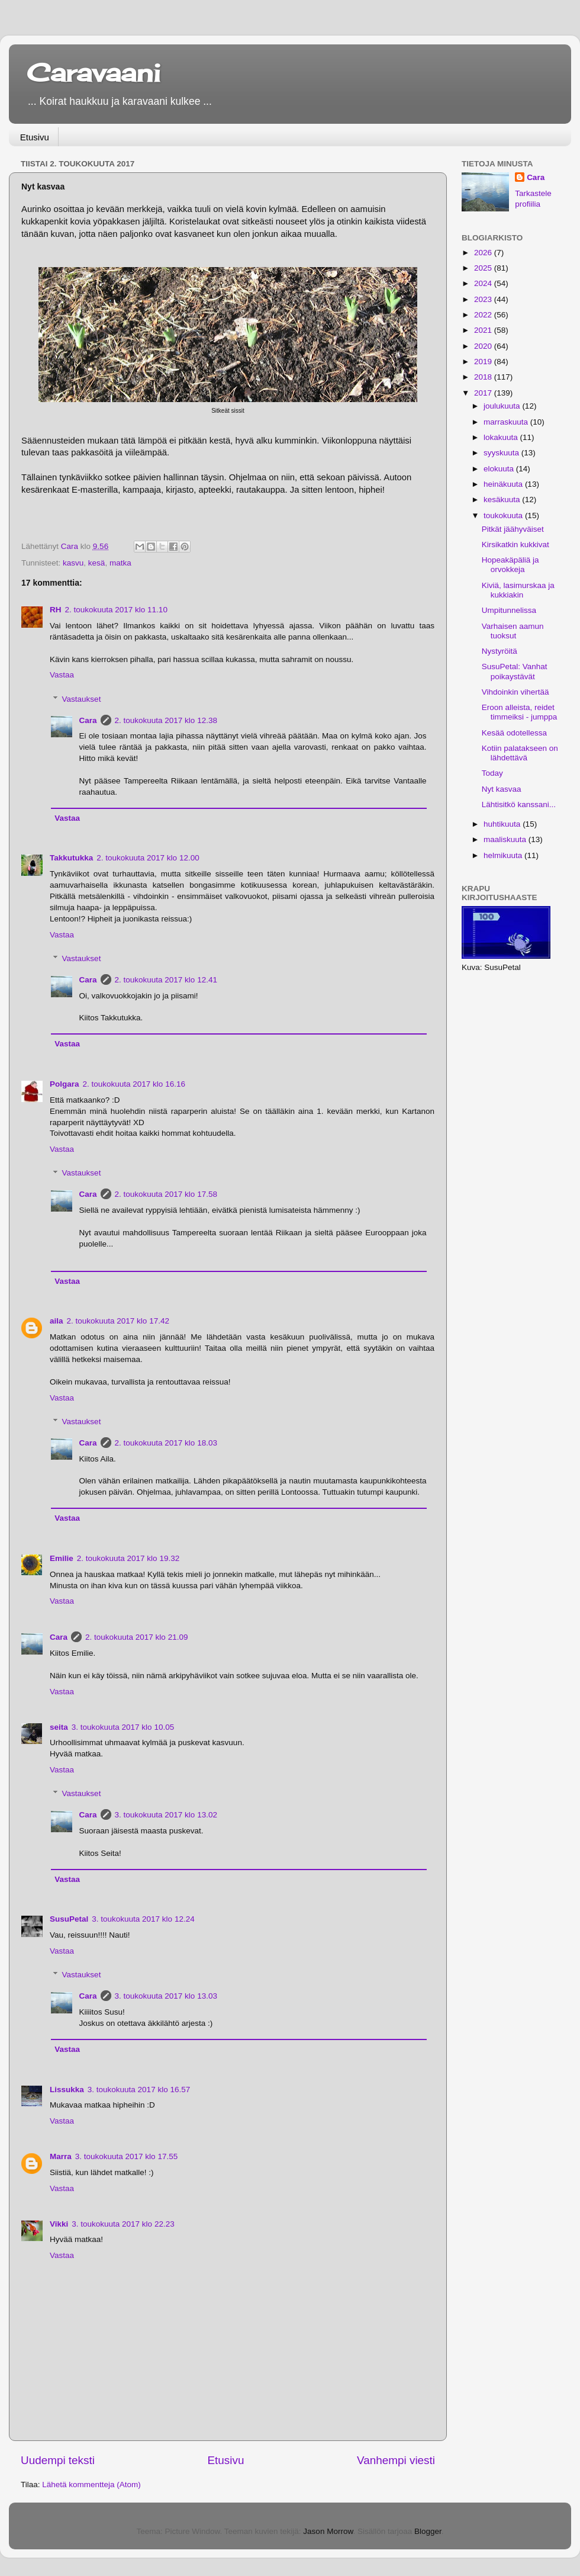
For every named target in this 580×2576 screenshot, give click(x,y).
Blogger (428, 2531)
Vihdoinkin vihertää (515, 692)
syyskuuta (502, 452)
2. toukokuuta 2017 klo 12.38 (166, 720)
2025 (484, 268)
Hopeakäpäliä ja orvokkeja (510, 564)
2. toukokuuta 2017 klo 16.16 (134, 1084)
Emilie (61, 1558)
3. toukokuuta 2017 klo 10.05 (123, 1727)
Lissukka (67, 2089)
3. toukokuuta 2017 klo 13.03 (166, 1996)
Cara (88, 720)
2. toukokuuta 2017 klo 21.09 (136, 1637)
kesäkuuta (503, 499)
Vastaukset (81, 699)
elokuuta (500, 468)
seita (59, 1727)
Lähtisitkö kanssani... (519, 804)
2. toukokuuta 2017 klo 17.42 (118, 1320)
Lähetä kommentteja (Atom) (91, 2484)
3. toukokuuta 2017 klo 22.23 (123, 2224)
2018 (484, 376)
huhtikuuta (503, 824)
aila (56, 1320)
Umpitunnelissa (509, 610)
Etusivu (34, 137)
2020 (484, 346)
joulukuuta (503, 406)
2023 (484, 299)
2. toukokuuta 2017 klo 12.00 (147, 857)
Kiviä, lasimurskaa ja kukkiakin (518, 590)
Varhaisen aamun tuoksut (513, 631)
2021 (484, 330)
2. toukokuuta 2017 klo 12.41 (166, 979)
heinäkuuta (504, 484)
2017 (484, 392)
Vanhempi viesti (396, 2460)
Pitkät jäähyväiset (513, 529)
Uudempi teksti (58, 2460)
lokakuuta (502, 437)
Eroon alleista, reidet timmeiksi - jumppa (520, 712)
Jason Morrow (328, 2531)
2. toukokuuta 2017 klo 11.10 (116, 609)
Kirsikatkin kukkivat (515, 544)
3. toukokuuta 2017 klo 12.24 (143, 1919)
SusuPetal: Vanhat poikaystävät (514, 671)
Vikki (59, 2224)
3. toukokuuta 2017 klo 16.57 (139, 2089)
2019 (484, 361)
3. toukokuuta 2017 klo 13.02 (166, 1814)
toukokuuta (504, 515)
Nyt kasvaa (501, 789)
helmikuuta (504, 855)
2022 (484, 314)
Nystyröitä (499, 651)
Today (492, 773)
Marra (61, 2156)
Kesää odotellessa (514, 732)
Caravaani (93, 72)
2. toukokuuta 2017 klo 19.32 (128, 1558)
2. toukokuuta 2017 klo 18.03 (166, 1442)
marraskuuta (507, 421)
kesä (96, 562)
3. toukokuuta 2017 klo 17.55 (126, 2156)
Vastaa (62, 674)
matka (120, 562)
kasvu (73, 562)
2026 (484, 252)
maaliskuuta (506, 839)
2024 (484, 283)
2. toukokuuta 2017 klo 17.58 (166, 1194)
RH (56, 609)
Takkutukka (71, 857)
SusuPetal (69, 1919)
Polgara (64, 1084)
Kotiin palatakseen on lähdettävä (520, 753)
